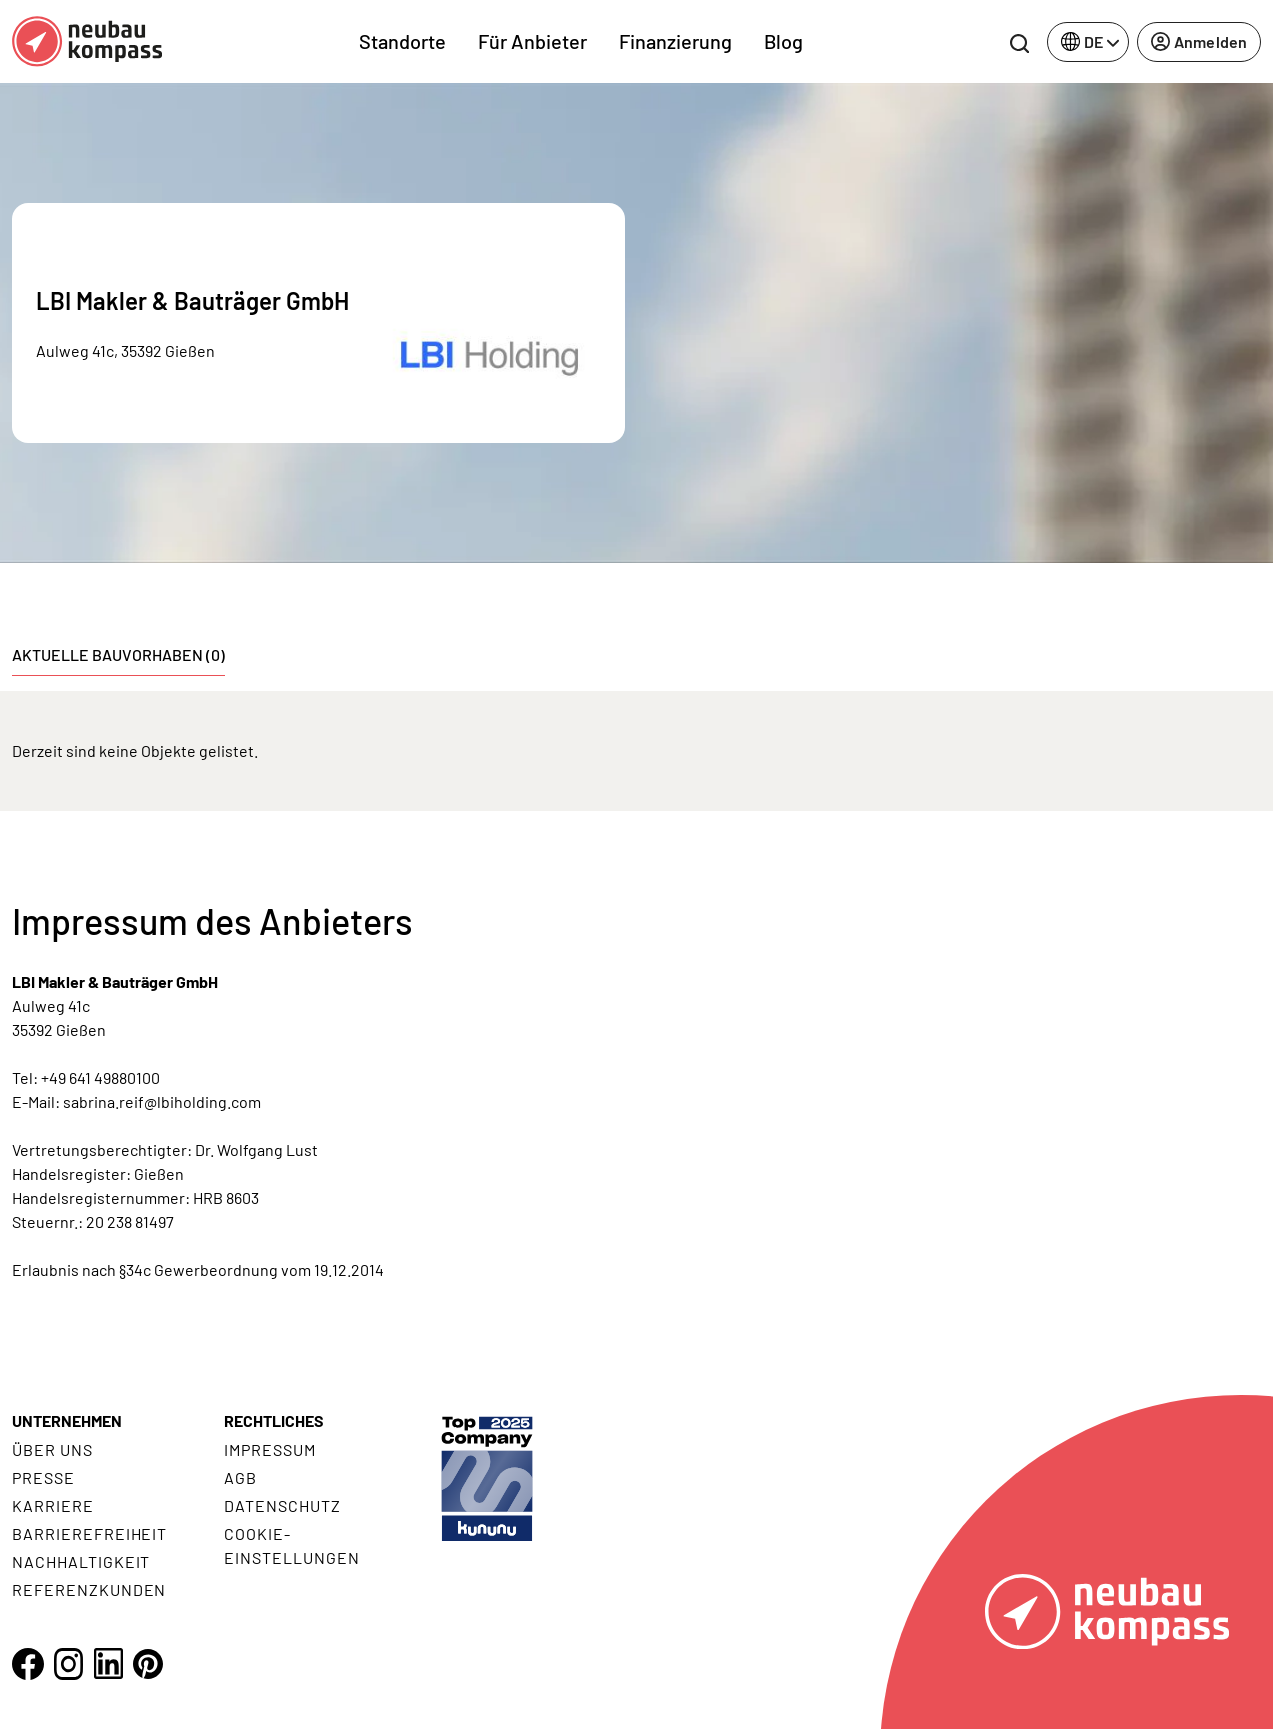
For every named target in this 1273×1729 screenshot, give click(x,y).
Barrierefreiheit (89, 1533)
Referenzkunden (89, 1589)
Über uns (52, 1449)
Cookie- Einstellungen (291, 1545)
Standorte (402, 41)
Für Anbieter (532, 41)
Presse (43, 1477)
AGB (240, 1477)
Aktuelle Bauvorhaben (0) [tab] (118, 654)
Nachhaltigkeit (81, 1561)
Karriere (53, 1505)
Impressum (270, 1449)
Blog (783, 41)
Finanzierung (675, 41)
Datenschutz (282, 1505)
